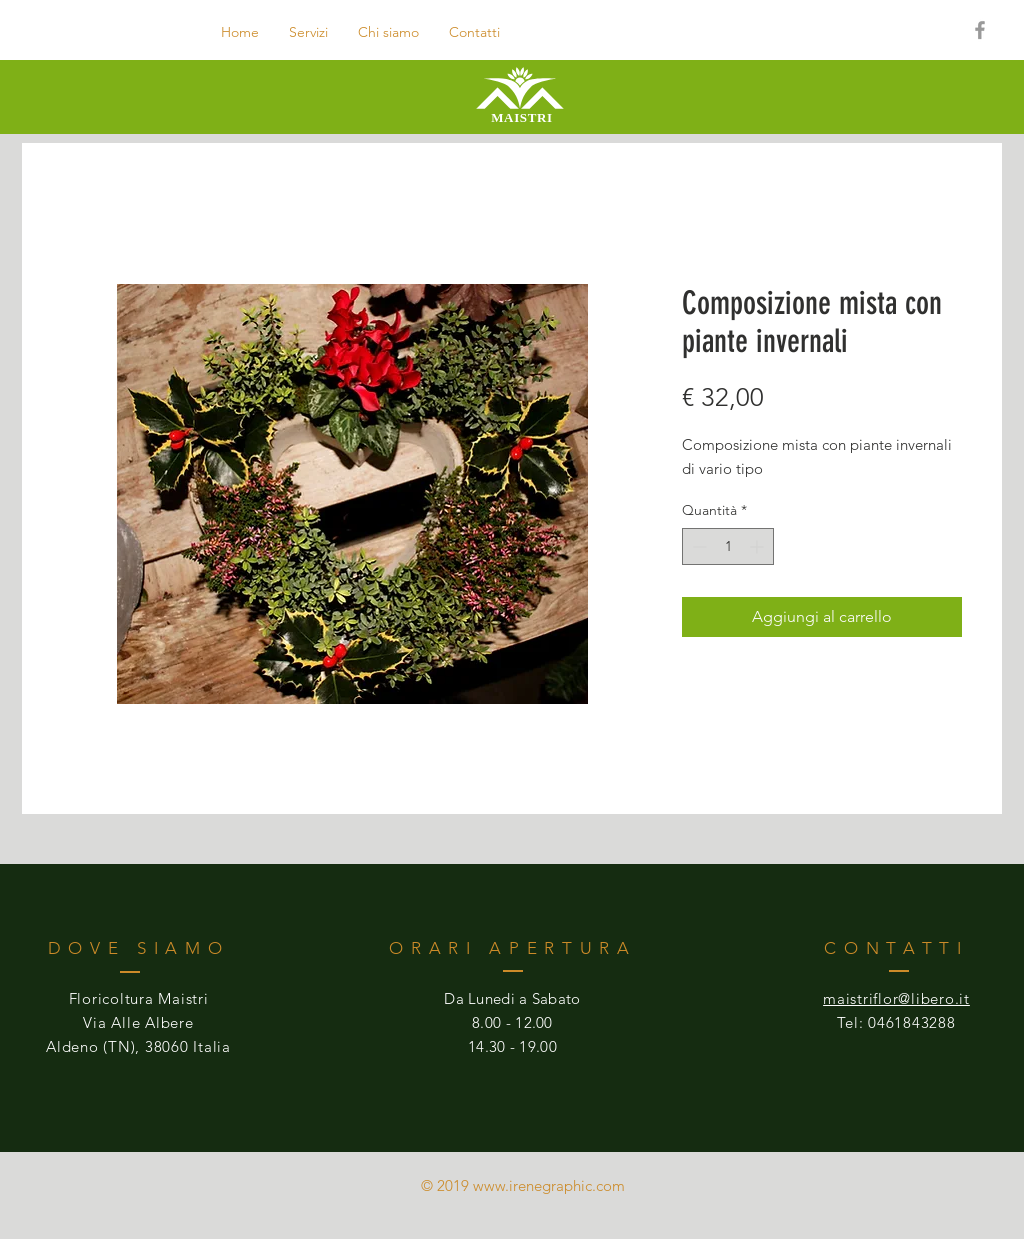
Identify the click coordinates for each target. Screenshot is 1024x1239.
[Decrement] (697, 546)
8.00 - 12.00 (512, 1022)
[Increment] (758, 546)
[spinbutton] (728, 546)
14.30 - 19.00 (512, 1046)
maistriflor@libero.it (896, 998)
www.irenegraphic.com (549, 1185)
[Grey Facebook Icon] (980, 30)
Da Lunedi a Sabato (512, 998)
